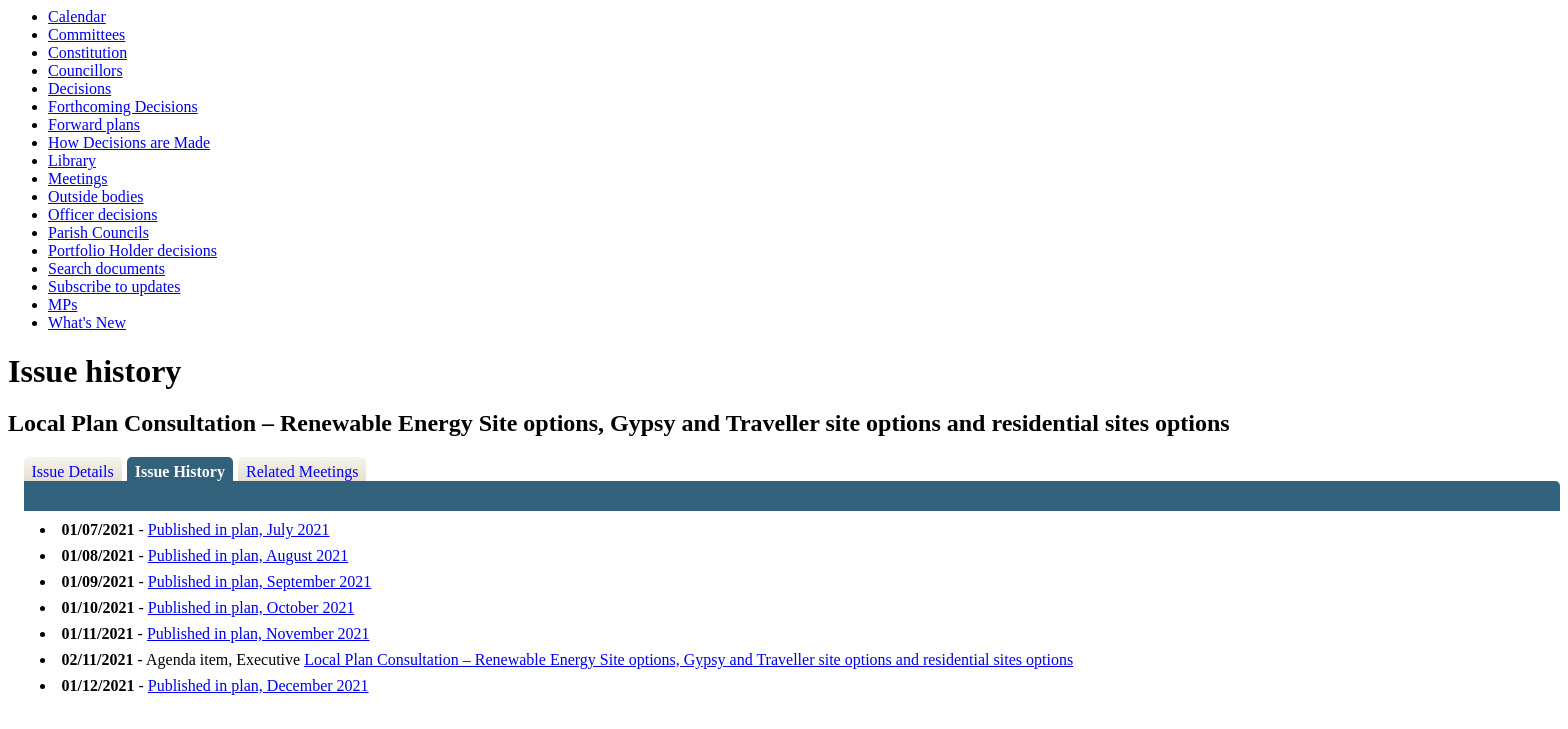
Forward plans (94, 124)
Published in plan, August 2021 (248, 555)
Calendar (77, 16)
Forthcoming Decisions (123, 106)
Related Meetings (302, 471)
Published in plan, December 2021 (258, 685)
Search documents (106, 268)
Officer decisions (102, 214)
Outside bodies (96, 196)
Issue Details (73, 471)
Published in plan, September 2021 (260, 581)
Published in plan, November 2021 (258, 633)
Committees (86, 34)
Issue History (180, 471)
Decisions (79, 88)
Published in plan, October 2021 (251, 607)
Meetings (78, 178)
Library (72, 160)
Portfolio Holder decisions (132, 250)
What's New (87, 322)
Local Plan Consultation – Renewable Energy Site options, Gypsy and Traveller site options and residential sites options (688, 659)
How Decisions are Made (129, 142)
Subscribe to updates (114, 286)
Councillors (85, 70)
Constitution (87, 52)
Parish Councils (98, 232)
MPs (62, 304)
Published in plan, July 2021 (239, 529)
